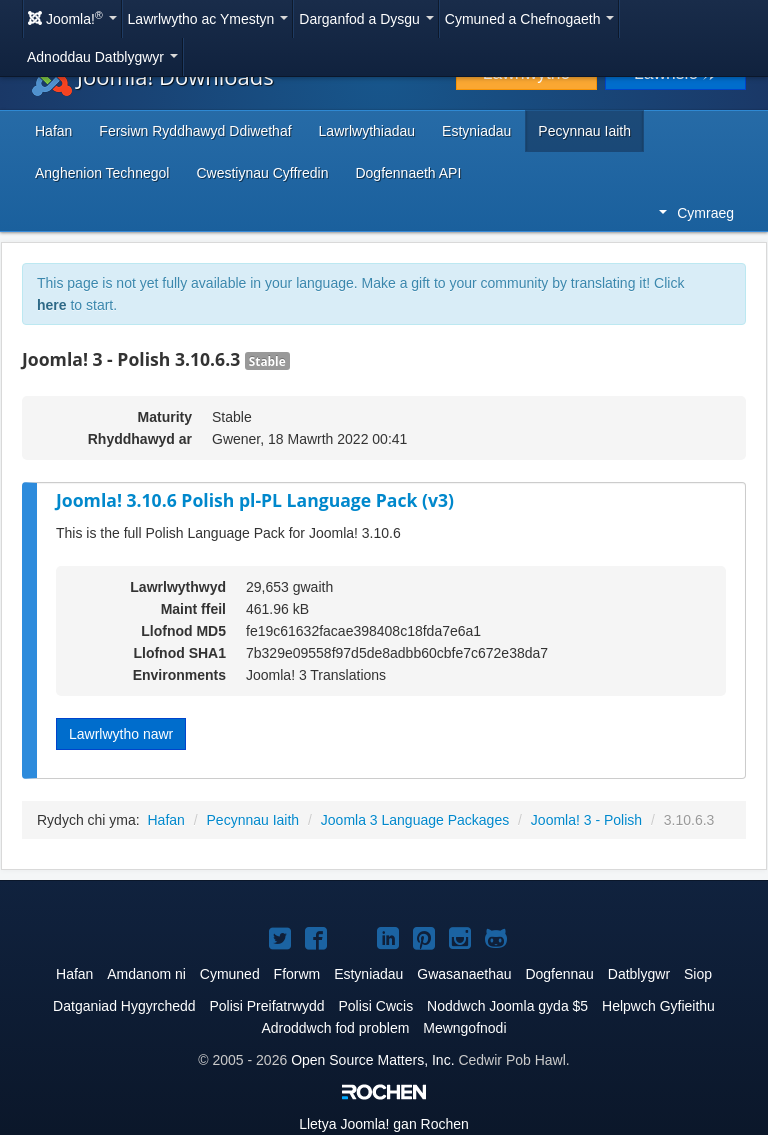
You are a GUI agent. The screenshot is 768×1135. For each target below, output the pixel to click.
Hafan (53, 131)
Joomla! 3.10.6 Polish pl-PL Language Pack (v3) (255, 500)
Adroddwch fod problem (335, 1028)
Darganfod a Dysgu (366, 19)
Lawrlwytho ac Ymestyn (208, 19)
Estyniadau (476, 131)
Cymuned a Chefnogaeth (530, 19)
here (52, 305)
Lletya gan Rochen (384, 1124)
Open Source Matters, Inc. (372, 1060)
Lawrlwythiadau (367, 131)
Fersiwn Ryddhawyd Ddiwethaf (195, 131)
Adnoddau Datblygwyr (102, 57)
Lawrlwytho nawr (121, 734)
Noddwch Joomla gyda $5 (507, 1006)
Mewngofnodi (464, 1028)
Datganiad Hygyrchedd (124, 1006)
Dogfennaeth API (408, 173)
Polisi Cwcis (375, 1006)
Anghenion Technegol (102, 173)
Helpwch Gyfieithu (658, 1006)
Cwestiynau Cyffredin (262, 173)
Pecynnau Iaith (584, 131)
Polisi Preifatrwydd (266, 1006)
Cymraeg (696, 213)
